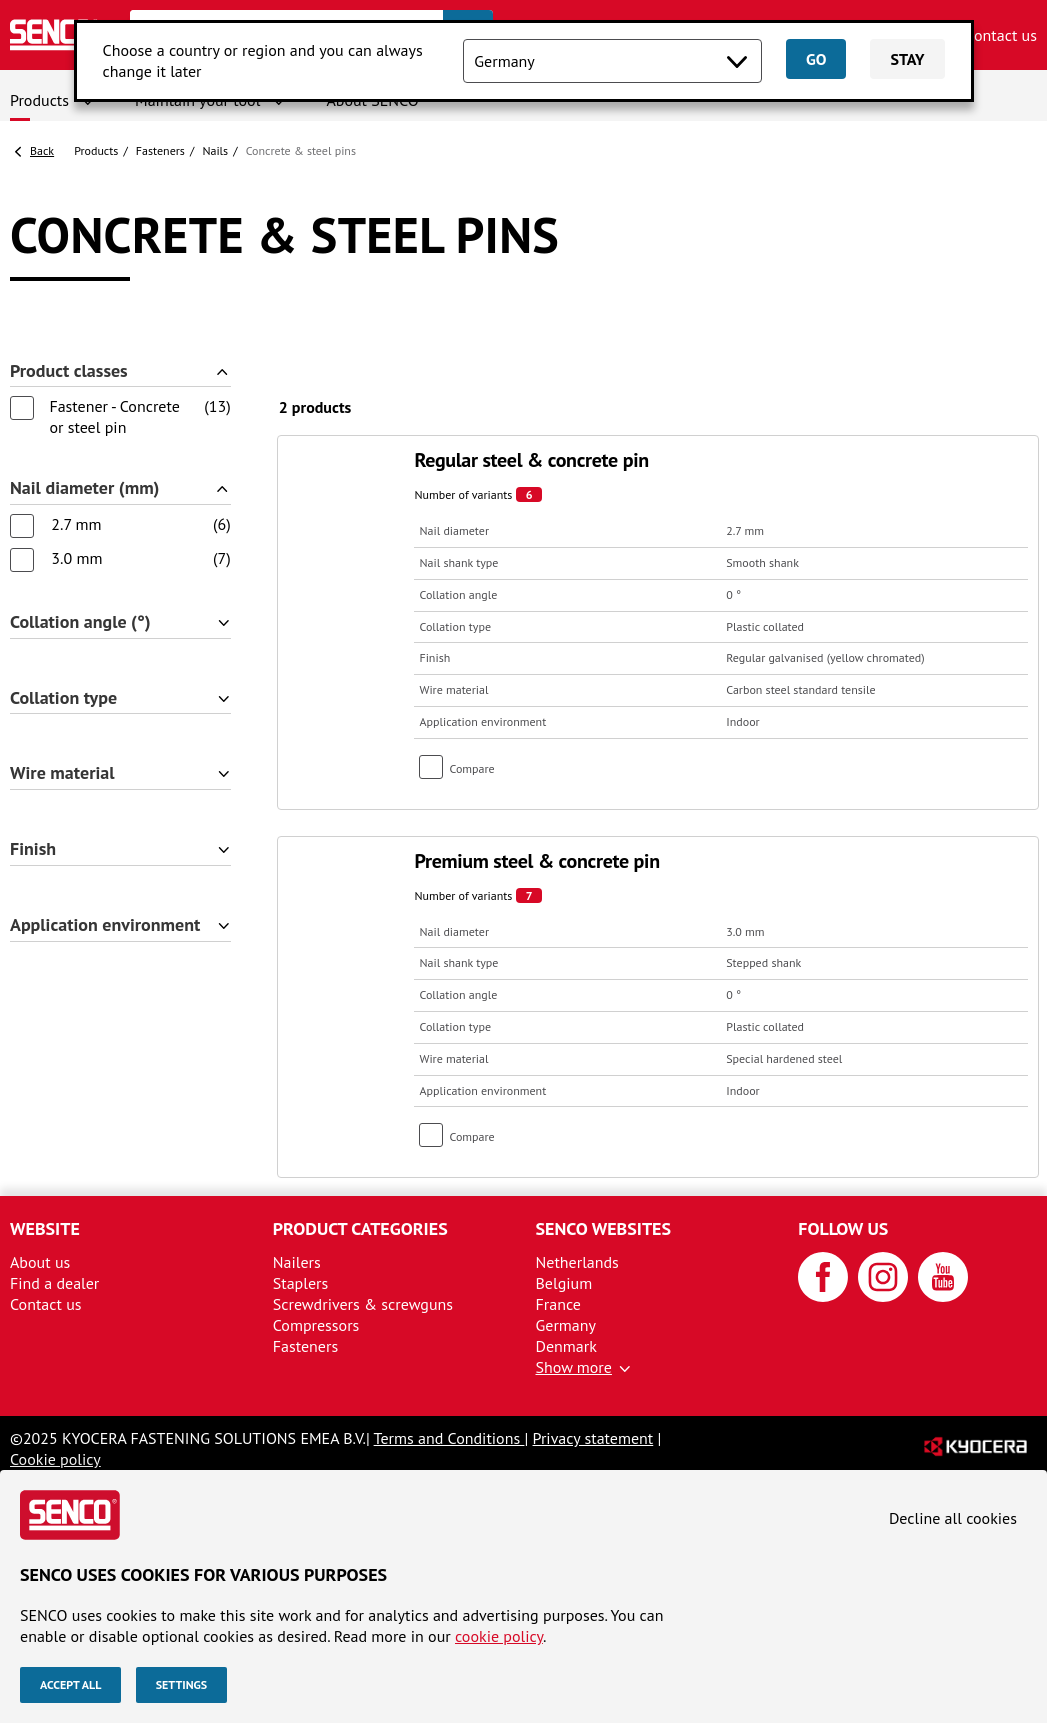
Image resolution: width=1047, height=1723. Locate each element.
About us (40, 1262)
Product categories (360, 1228)
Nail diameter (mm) (85, 488)
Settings (181, 1684)
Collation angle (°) (80, 622)
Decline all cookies (953, 1518)
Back (42, 150)
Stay (907, 59)
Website (45, 1228)
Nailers (297, 1262)
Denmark (566, 1346)
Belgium (564, 1283)
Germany (566, 1325)
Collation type (63, 698)
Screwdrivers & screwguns (363, 1304)
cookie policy (499, 1636)
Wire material (62, 773)
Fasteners (160, 150)
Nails (215, 150)
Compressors (316, 1325)
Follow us (843, 1228)
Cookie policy (55, 1459)
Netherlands (577, 1262)
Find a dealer (54, 1283)
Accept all (70, 1684)
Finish (33, 849)
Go (816, 59)
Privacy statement (593, 1438)
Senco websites (604, 1228)
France (558, 1304)
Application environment (105, 925)
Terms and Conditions (449, 1438)
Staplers (301, 1283)
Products (39, 100)
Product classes (69, 371)
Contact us (1001, 35)
